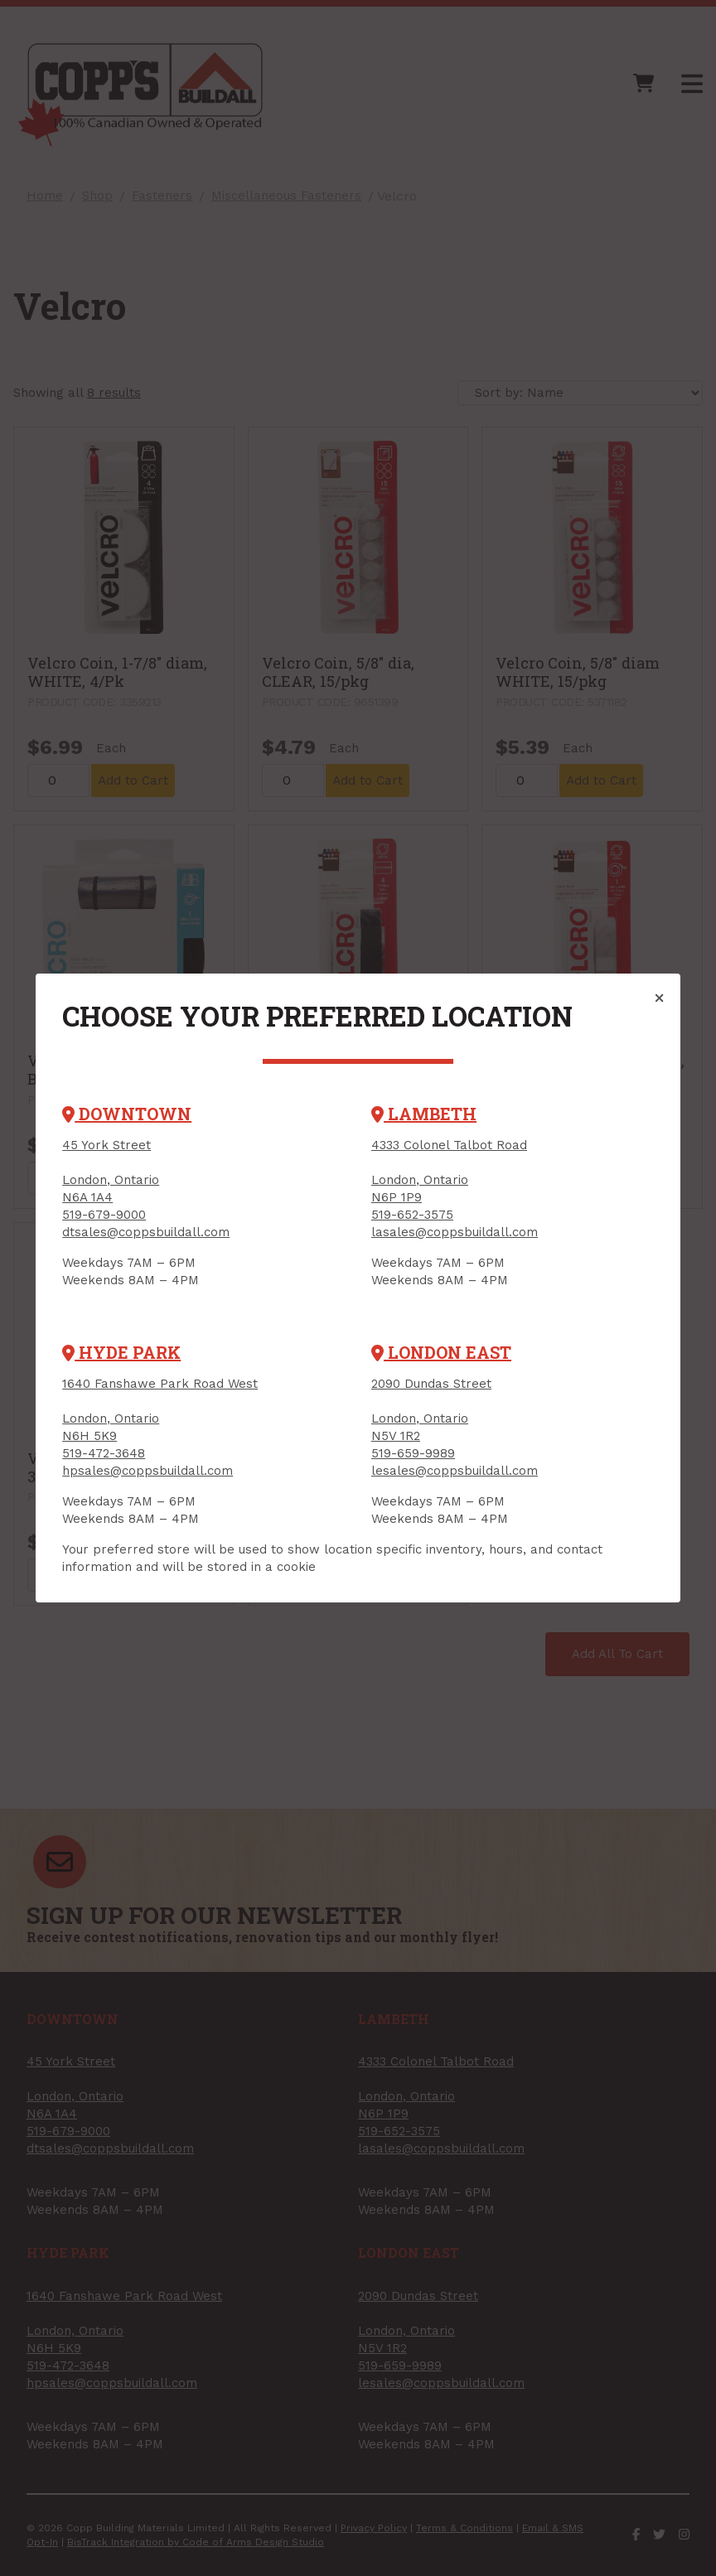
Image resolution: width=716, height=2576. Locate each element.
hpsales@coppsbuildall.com (147, 1470)
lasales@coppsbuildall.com (454, 1232)
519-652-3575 (412, 1214)
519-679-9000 (104, 1214)
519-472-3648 (103, 1453)
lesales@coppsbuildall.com (454, 1470)
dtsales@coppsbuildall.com (146, 1232)
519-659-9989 (413, 1453)
